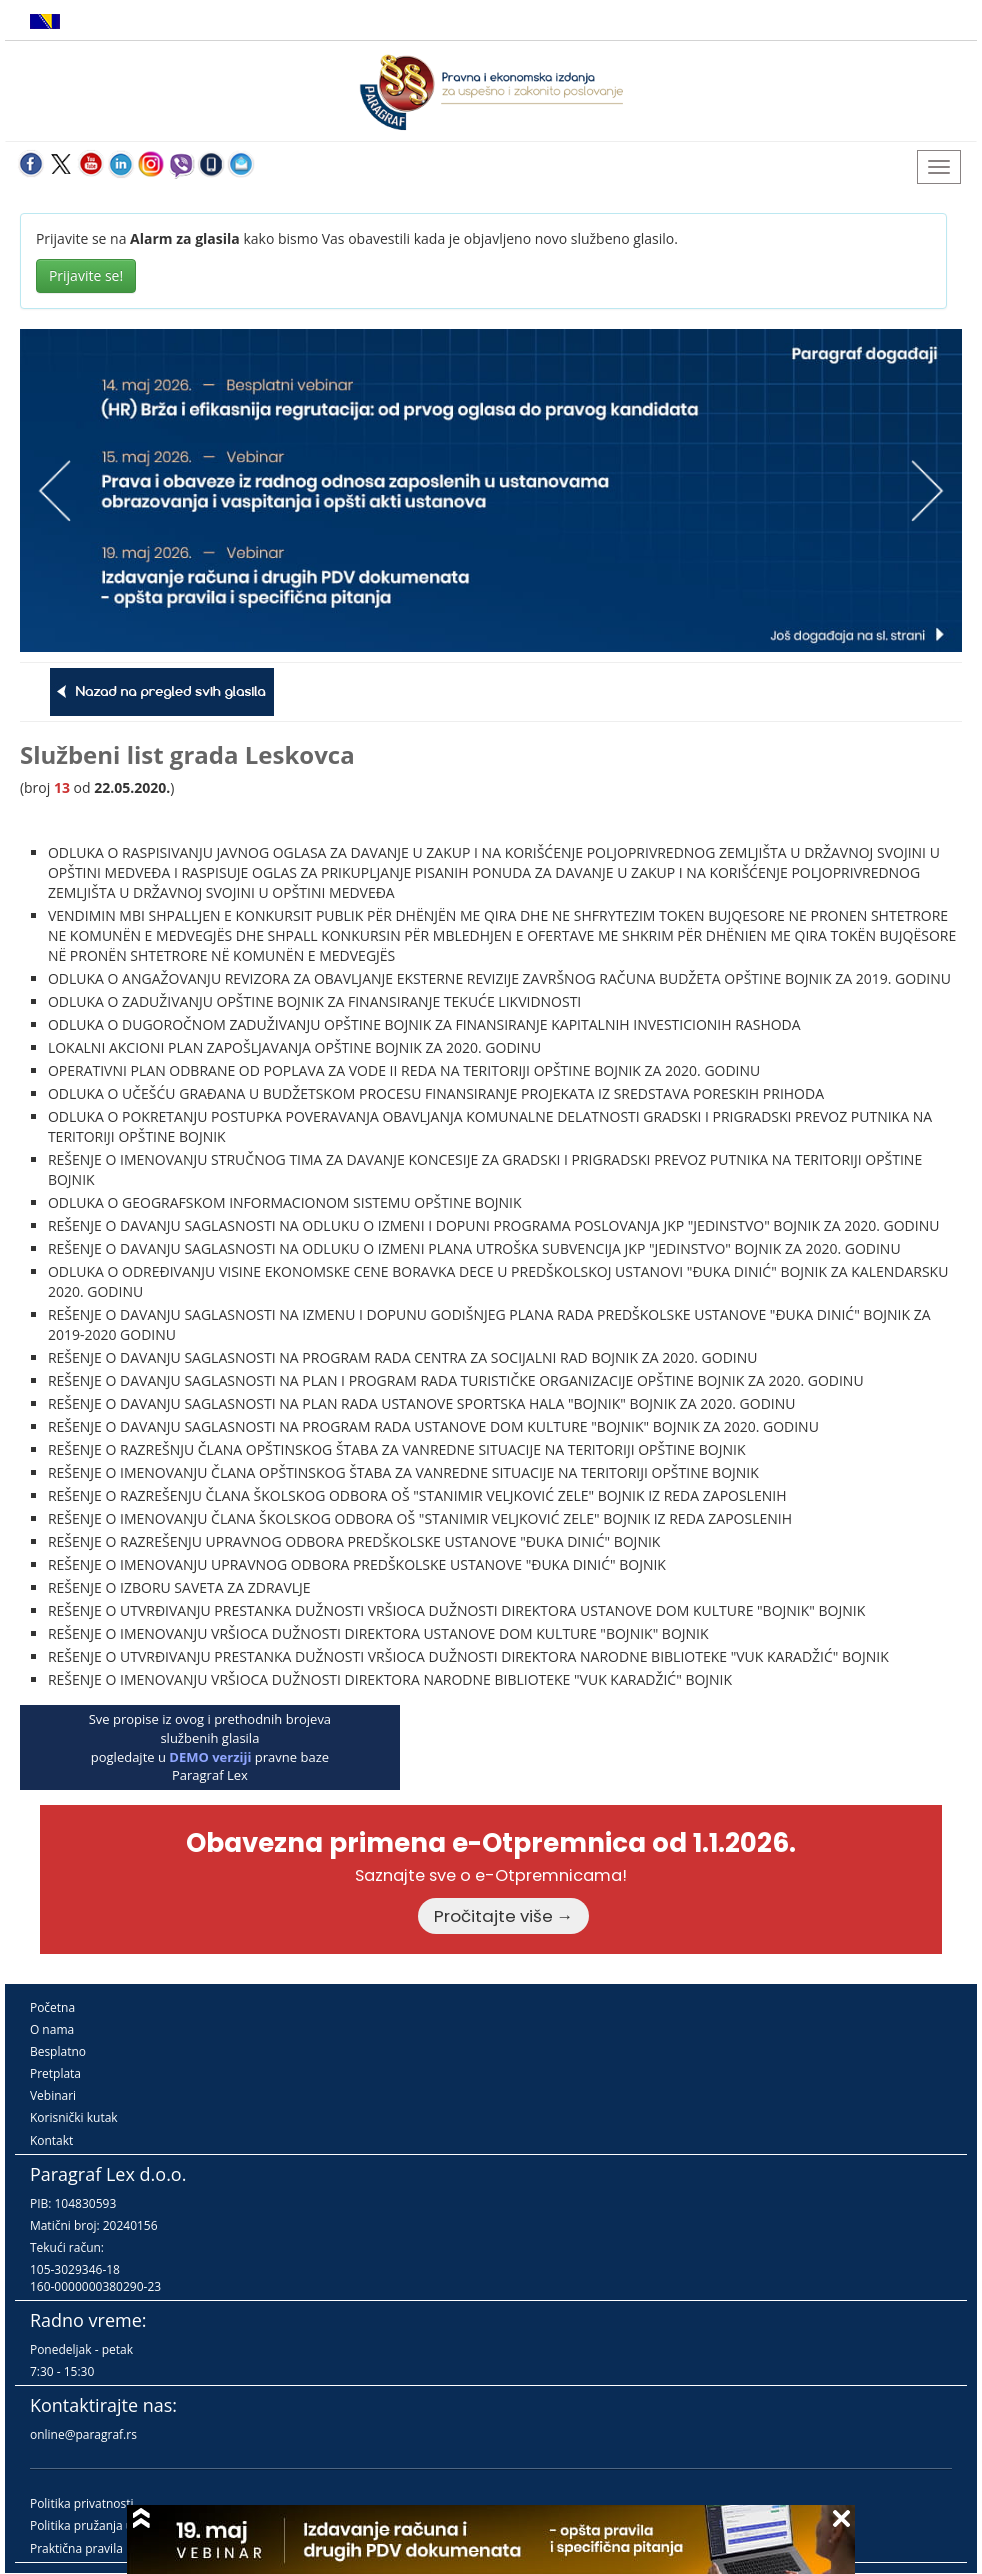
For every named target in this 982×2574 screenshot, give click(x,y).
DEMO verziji (210, 1757)
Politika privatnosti (82, 2503)
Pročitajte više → (504, 1916)
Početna (52, 2007)
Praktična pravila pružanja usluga (122, 2548)
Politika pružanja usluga (96, 2525)
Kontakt (51, 2140)
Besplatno (58, 2051)
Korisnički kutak (74, 2117)
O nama (52, 2029)
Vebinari (53, 2095)
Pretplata (55, 2073)
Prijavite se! (86, 275)
